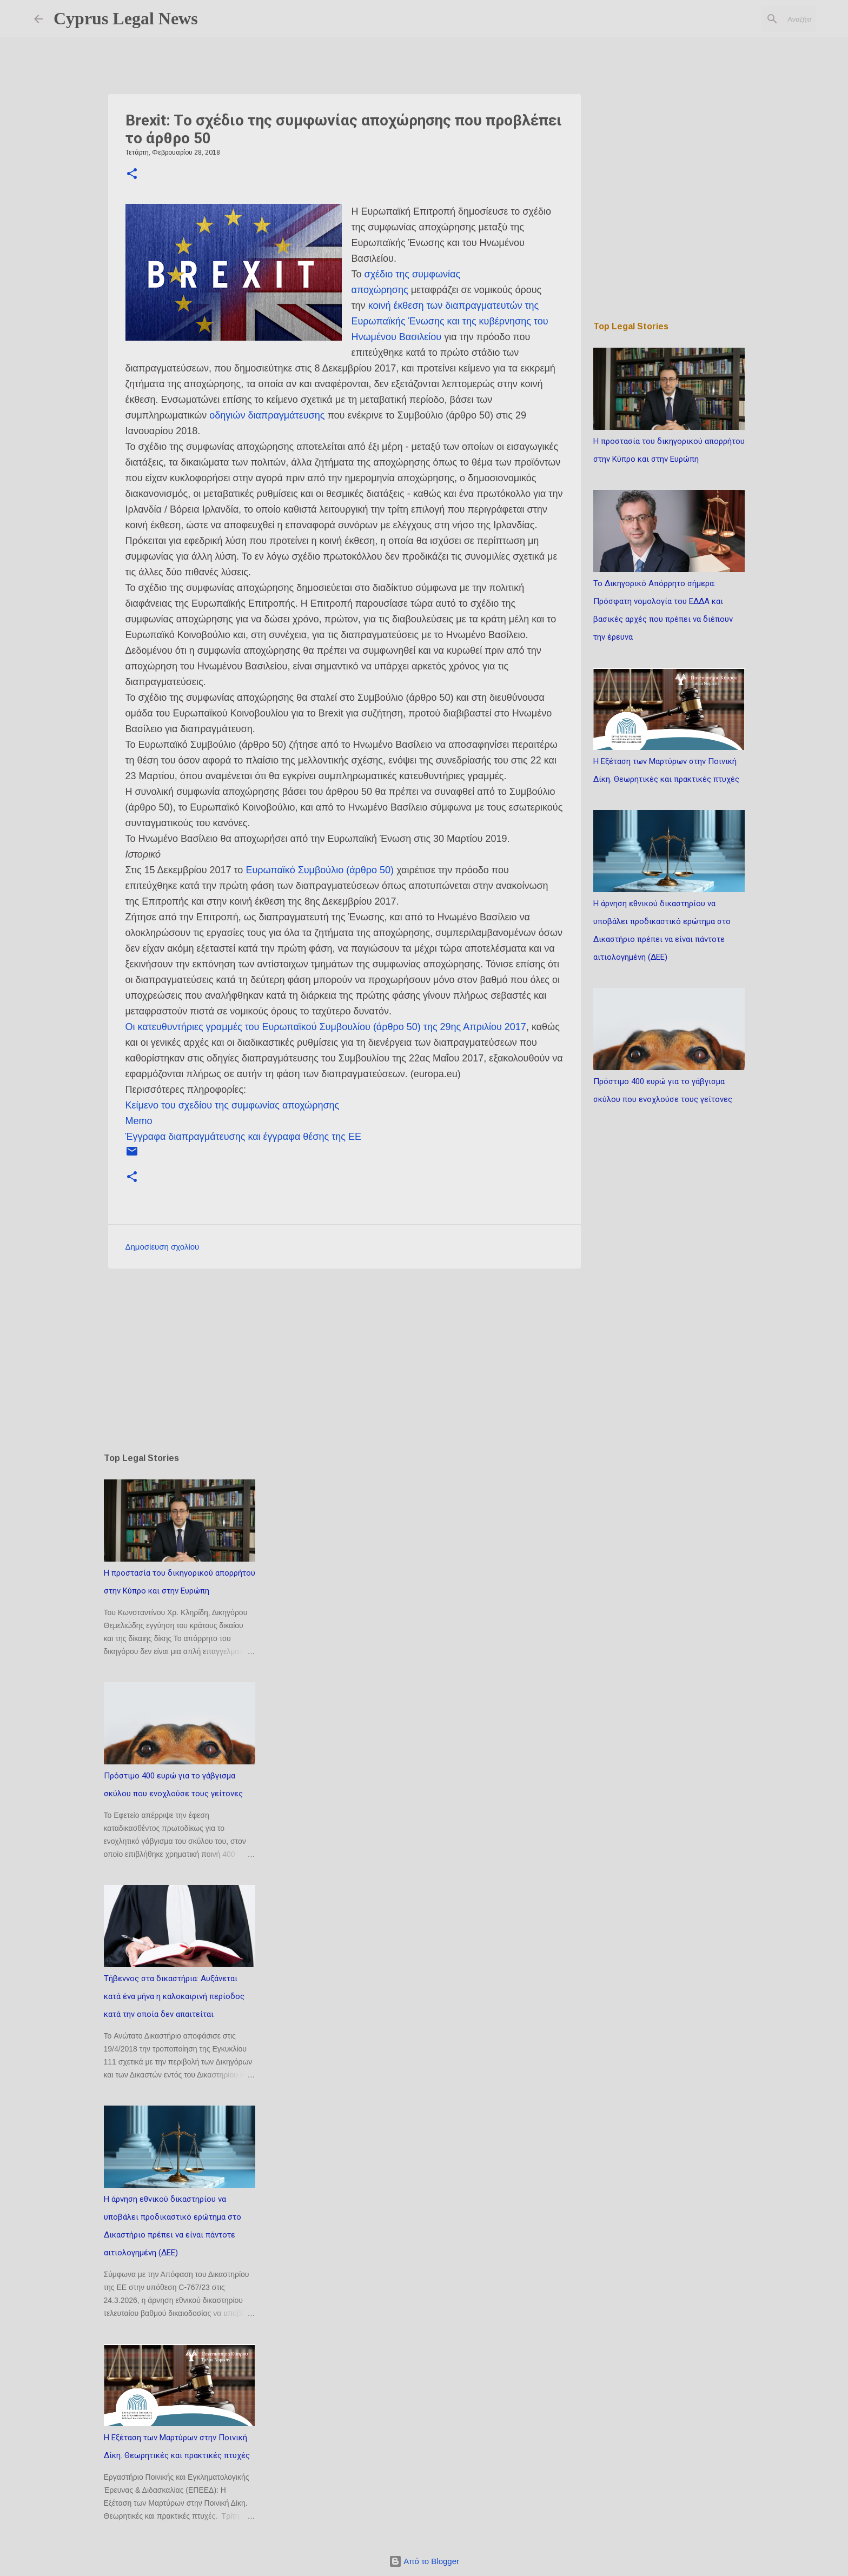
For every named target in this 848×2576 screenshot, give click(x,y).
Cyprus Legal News (126, 18)
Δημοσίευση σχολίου (162, 1246)
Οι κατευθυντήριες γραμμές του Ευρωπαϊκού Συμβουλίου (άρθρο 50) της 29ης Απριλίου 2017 (325, 1026)
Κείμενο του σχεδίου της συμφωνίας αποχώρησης (232, 1105)
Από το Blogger (424, 2561)
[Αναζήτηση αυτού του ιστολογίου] (759, 19)
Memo (139, 1121)
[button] (131, 174)
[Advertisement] (344, 1360)
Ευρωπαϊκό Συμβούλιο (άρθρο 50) (320, 870)
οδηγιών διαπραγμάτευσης (266, 415)
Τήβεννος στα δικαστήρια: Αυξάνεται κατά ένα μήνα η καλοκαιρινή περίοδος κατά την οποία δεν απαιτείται (174, 1996)
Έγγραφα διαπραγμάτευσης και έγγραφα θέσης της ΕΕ (243, 1136)
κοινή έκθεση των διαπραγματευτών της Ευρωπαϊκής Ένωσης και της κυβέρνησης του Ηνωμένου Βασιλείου (450, 321)
